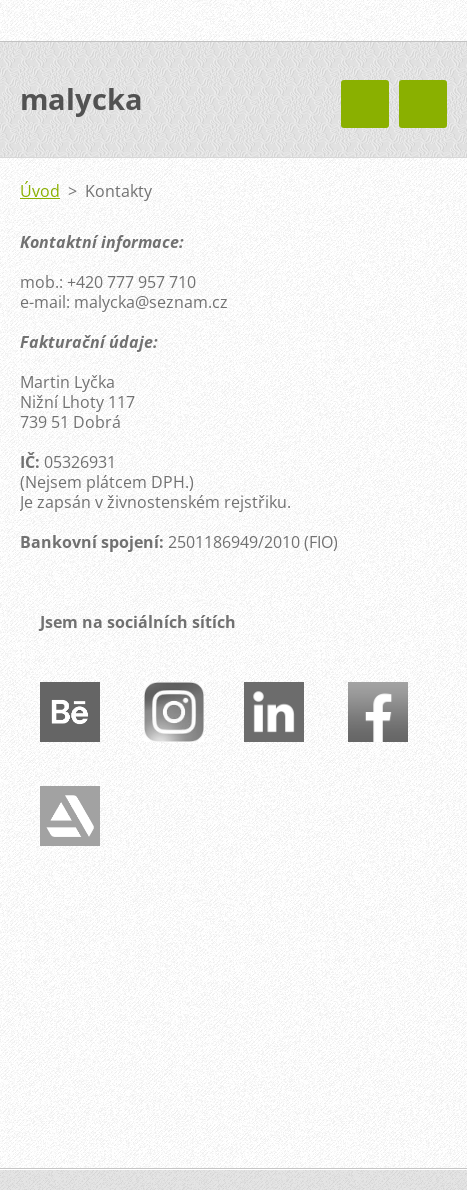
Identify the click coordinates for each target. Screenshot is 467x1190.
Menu (423, 104)
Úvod (40, 191)
